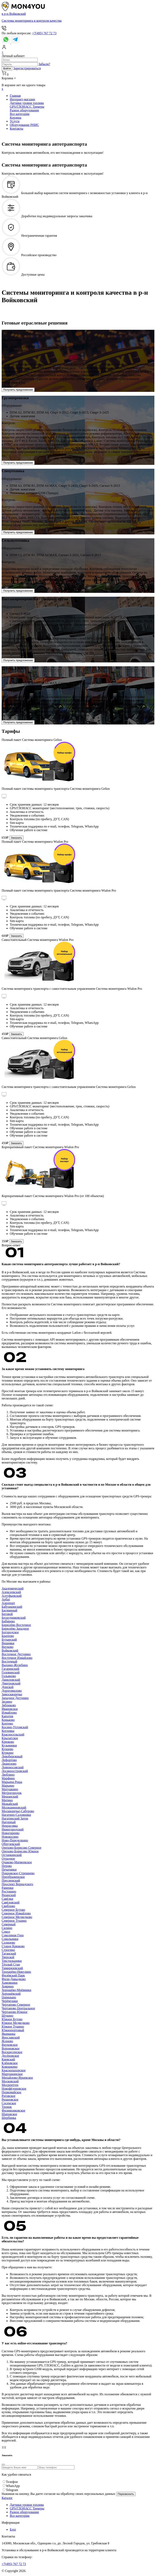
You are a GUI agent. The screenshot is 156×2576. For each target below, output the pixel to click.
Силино (7, 1928)
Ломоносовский (13, 1767)
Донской (7, 1687)
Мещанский (10, 1796)
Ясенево (7, 2041)
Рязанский (9, 1895)
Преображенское (13, 1877)
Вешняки (8, 1643)
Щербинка (9, 2117)
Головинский (11, 1672)
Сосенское (9, 2103)
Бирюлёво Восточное (16, 1625)
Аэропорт (8, 1603)
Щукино (7, 2015)
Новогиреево (11, 1833)
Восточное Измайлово (17, 1657)
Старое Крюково (13, 1946)
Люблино (8, 1774)
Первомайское (11, 2092)
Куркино (7, 1752)
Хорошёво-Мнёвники (16, 1990)
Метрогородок (12, 1793)
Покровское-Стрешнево (18, 1873)
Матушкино (10, 1789)
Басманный (9, 1610)
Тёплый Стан (11, 1964)
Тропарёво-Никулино (16, 1971)
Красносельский (13, 1734)
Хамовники (9, 1982)
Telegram (12, 2490)
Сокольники (10, 1939)
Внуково (7, 1647)
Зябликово (9, 1705)
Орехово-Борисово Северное (21, 1847)
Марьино (8, 1785)
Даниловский (11, 1679)
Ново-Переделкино (15, 1840)
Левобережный (12, 1756)
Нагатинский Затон (15, 1818)
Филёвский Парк (13, 1975)
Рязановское (10, 2099)
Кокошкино (9, 2066)
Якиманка (8, 2033)
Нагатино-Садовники (16, 1814)
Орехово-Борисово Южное (20, 1851)
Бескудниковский (14, 1617)
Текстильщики (12, 1960)
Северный (8, 1924)
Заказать (16, 837)
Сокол (6, 1931)
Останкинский (12, 1855)
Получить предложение (18, 389)
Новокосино (10, 1836)
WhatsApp (13, 2486)
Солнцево (8, 1942)
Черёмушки (10, 2001)
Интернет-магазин (22, 99)
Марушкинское (12, 2074)
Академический (13, 1588)
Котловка (8, 1730)
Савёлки (7, 1898)
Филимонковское (13, 2110)
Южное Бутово (12, 2019)
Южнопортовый (13, 2030)
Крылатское (10, 1738)
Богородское (10, 1632)
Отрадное (8, 1858)
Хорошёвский (11, 1993)
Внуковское (10, 2044)
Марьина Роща (12, 1782)
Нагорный (9, 1822)
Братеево (8, 1636)
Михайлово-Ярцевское (17, 2077)
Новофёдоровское (14, 2088)
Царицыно (9, 1997)
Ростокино (9, 1891)
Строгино (8, 1950)
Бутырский (9, 1639)
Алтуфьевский (12, 1595)
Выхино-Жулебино (15, 1665)
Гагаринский (10, 1668)
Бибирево (8, 1621)
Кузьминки (9, 1745)
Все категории (19, 114)
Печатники (9, 1869)
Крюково (8, 1741)
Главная (15, 95)
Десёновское (10, 2055)
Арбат (6, 1599)
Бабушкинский (12, 1606)
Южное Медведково (16, 2023)
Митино (7, 1800)
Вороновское (11, 2048)
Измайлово (9, 1712)
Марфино (8, 1778)
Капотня (7, 1716)
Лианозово (9, 1763)
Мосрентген (10, 2085)
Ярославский (11, 2037)
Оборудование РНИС (24, 125)
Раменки (7, 1887)
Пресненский (11, 1880)
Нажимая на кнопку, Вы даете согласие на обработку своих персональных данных (58, 2493)
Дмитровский (11, 1683)
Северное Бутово (13, 1909)
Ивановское (10, 1709)
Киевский (8, 2059)
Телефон (12, 2482)
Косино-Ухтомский (15, 1727)
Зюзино (7, 1701)
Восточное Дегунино (16, 1654)
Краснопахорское (14, 2070)
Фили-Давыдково (14, 1979)
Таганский (9, 1953)
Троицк (7, 2107)
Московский (10, 2081)
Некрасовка (10, 1825)
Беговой (7, 1614)
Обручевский (11, 1844)
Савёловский (11, 1902)
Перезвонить (126, 2493)
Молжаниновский (14, 1807)
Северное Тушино (14, 1920)
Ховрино (8, 1986)
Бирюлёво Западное (15, 1628)
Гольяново (9, 1676)
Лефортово (9, 1760)
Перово (7, 1866)
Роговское (8, 2096)
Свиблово (8, 1906)
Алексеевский (11, 1592)
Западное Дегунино (15, 1698)
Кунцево (7, 1749)
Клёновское (10, 2063)
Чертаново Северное (16, 2004)
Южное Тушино (13, 2026)
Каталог (7, 2498)
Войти (7, 68)
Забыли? (44, 64)
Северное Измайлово (16, 1913)
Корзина (15, 117)
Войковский (10, 1650)
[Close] (3, 2464)
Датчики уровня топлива (27, 103)
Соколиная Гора (13, 1935)
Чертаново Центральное (18, 2008)
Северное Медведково (17, 1917)
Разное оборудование (24, 110)
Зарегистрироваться (27, 68)
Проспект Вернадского (17, 1884)
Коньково (8, 1720)
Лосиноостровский (15, 1771)
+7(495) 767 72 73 (44, 33)
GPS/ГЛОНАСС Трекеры (27, 106)
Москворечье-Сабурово (18, 1811)
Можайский (10, 1803)
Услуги (15, 121)
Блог (13, 2529)
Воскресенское (12, 2052)
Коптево (7, 1723)
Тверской (8, 1957)
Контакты (16, 128)
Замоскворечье (12, 1694)
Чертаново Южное (14, 2012)
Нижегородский (13, 1829)
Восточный (9, 1661)
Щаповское (9, 2114)
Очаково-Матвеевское (17, 1862)
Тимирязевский (12, 1968)
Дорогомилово (12, 1690)
